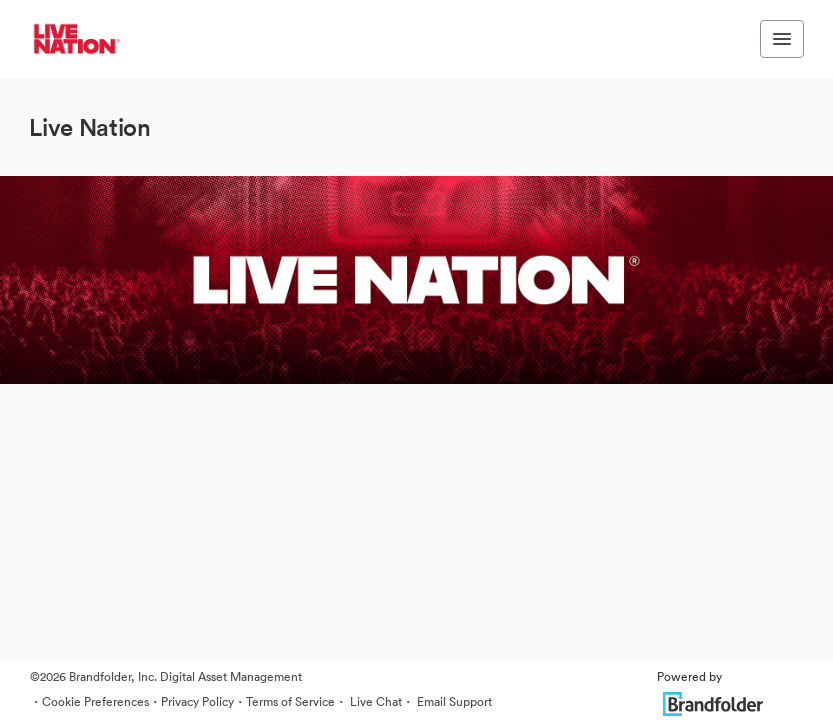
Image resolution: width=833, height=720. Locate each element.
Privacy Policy (197, 701)
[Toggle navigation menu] (782, 39)
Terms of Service (290, 701)
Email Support (453, 701)
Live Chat (374, 701)
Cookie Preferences (95, 701)
